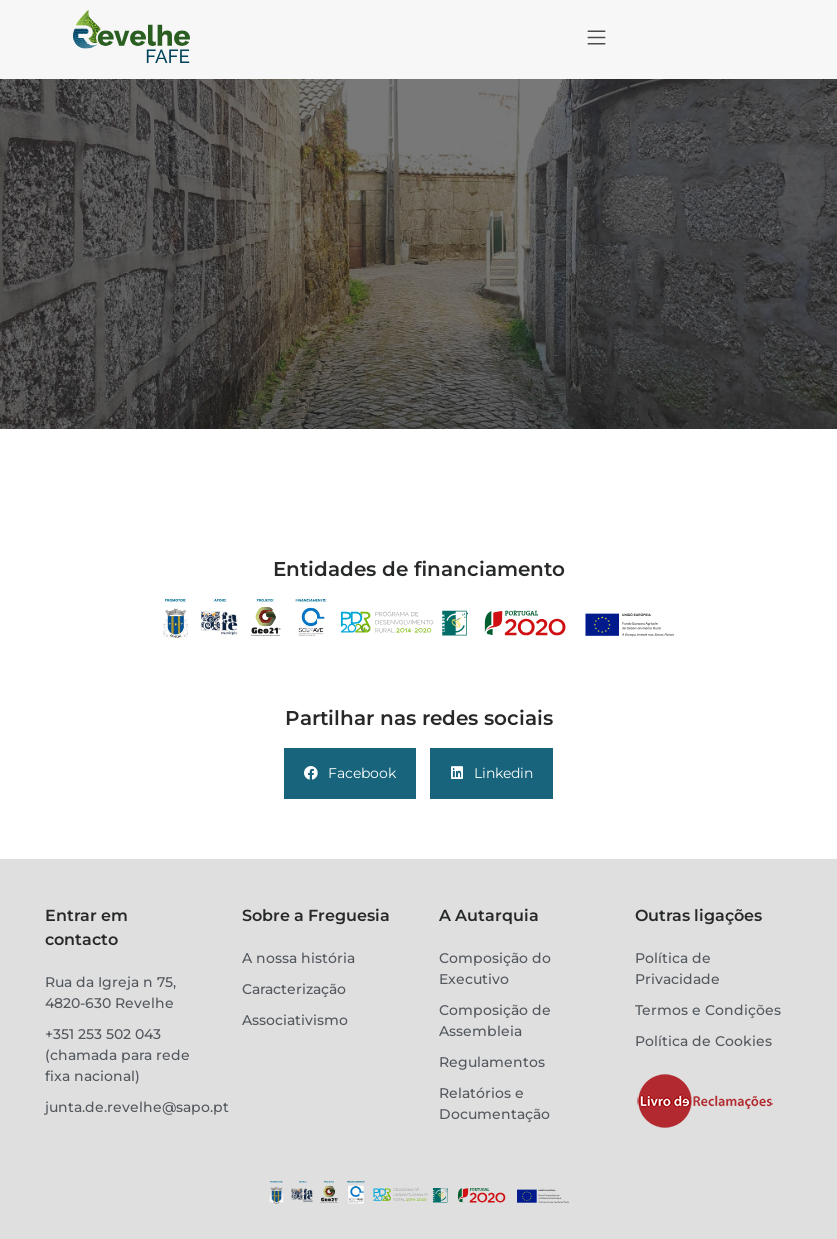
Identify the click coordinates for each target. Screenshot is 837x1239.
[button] (597, 39)
